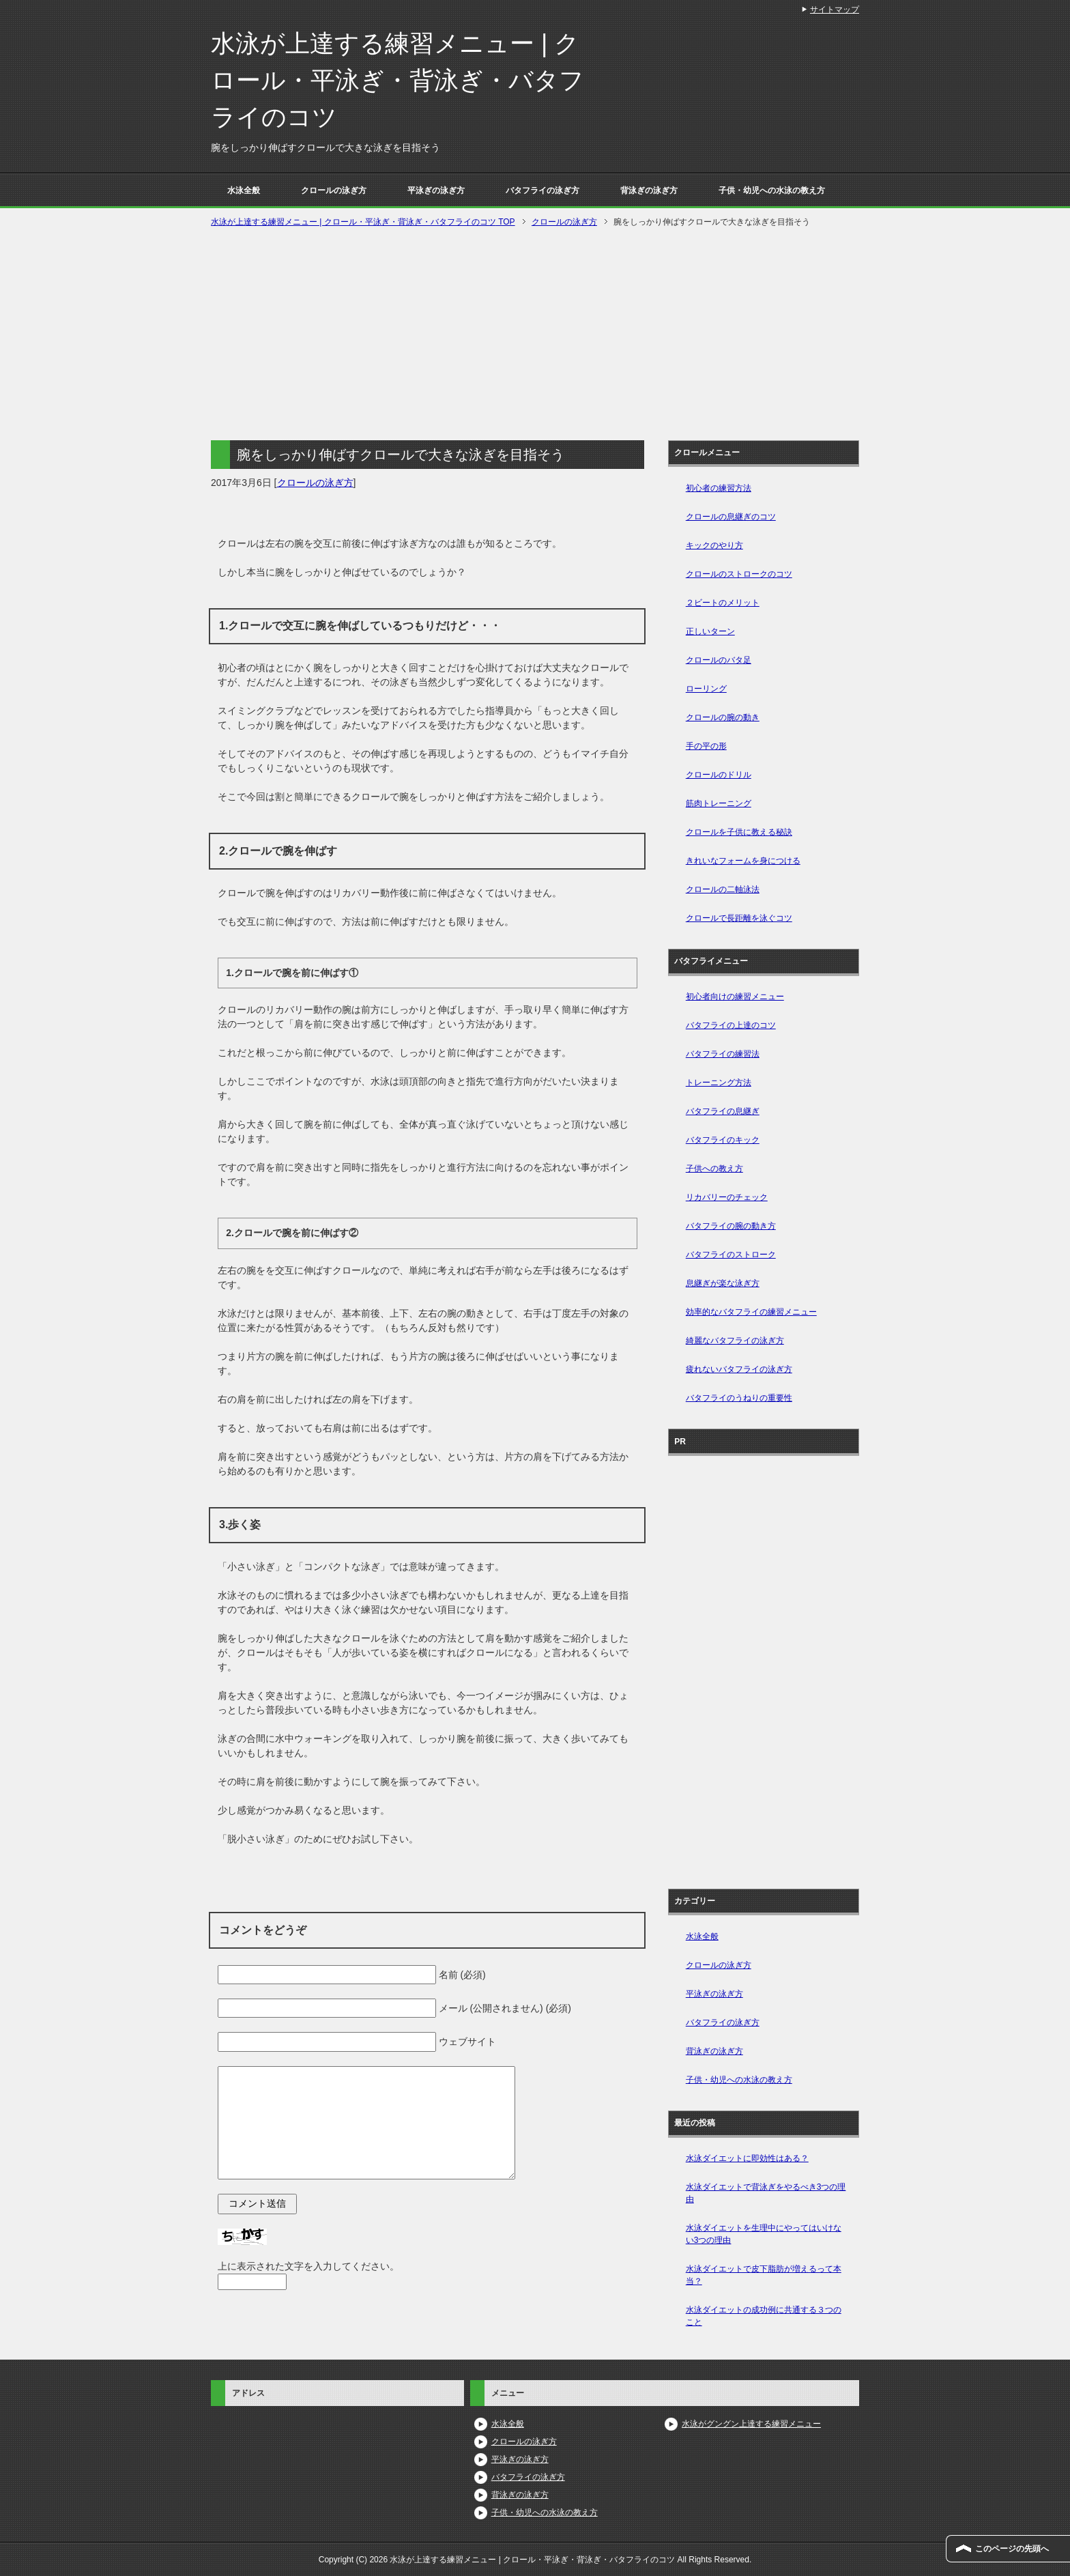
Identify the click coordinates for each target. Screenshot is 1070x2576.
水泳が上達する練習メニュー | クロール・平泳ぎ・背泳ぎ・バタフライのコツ (397, 80)
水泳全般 (243, 190)
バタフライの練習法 (723, 1054)
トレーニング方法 (718, 1082)
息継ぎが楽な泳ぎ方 (723, 1283)
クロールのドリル (718, 774)
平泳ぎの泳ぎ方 (436, 190)
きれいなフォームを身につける (743, 860)
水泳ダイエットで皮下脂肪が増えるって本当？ (763, 2275)
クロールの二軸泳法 (723, 889)
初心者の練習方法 (718, 488)
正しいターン (710, 631)
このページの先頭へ (1012, 2548)
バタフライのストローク (731, 1254)
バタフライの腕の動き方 (731, 1226)
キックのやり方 (714, 545)
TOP (363, 222)
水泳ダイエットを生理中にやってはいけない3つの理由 (763, 2234)
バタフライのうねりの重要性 (739, 1398)
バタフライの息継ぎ (723, 1111)
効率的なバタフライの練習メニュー (751, 1312)
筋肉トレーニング (718, 803)
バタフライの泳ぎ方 (542, 190)
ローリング (706, 688)
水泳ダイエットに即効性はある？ (747, 2158)
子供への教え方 (714, 1168)
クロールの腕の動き (723, 717)
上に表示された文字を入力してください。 (308, 2266)
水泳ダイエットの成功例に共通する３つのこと (763, 2316)
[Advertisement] (535, 332)
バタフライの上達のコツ (731, 1025)
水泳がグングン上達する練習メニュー (751, 2424)
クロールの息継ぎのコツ (731, 516)
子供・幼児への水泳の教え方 (772, 190)
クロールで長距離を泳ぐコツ (739, 918)
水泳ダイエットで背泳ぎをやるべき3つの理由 (766, 2193)
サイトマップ (834, 9)
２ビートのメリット (723, 602)
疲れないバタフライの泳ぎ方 (739, 1369)
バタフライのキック (723, 1140)
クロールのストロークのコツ (739, 574)
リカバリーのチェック (727, 1197)
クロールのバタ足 (718, 660)
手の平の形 (706, 746)
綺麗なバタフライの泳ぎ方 (735, 1340)
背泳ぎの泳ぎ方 (649, 190)
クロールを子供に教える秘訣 (739, 832)
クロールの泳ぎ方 (333, 190)
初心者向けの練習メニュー (735, 996)
